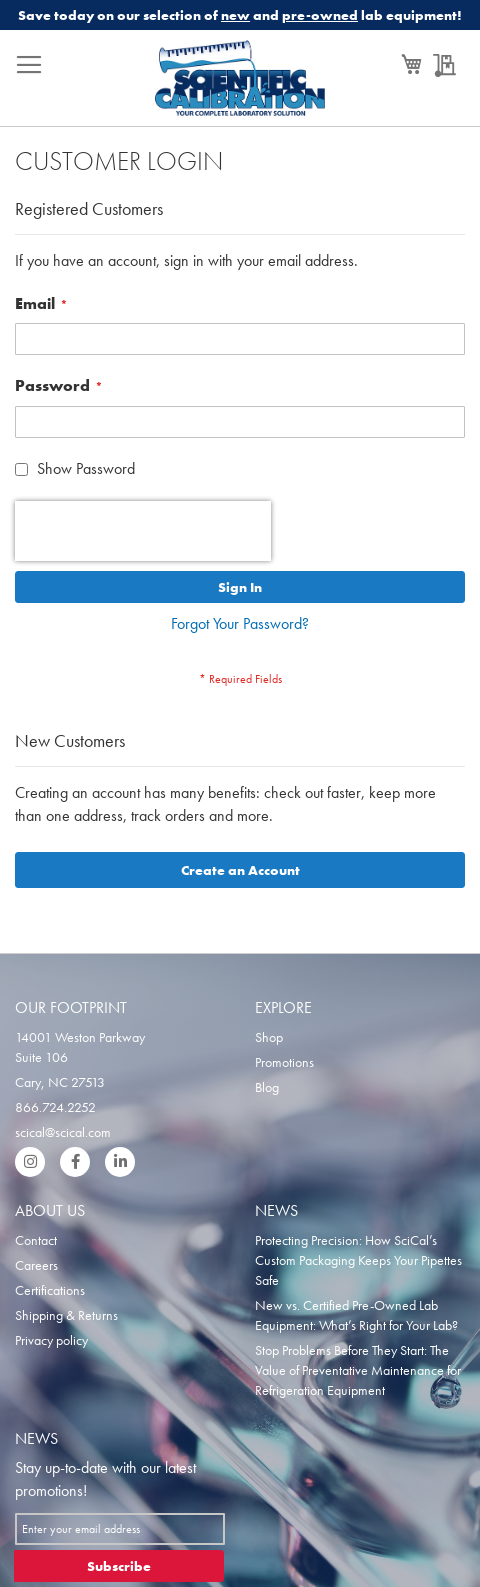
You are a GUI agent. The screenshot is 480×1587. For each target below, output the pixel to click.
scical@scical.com (63, 1132)
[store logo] (240, 83)
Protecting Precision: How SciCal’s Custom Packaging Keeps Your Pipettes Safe (358, 1260)
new (235, 15)
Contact (36, 1240)
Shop (269, 1037)
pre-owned (320, 15)
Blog (267, 1087)
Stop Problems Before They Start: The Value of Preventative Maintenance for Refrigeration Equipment (358, 1370)
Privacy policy (51, 1340)
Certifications (50, 1290)
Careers (36, 1265)
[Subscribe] (119, 1566)
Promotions (284, 1062)
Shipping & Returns (66, 1315)
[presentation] (143, 531)
